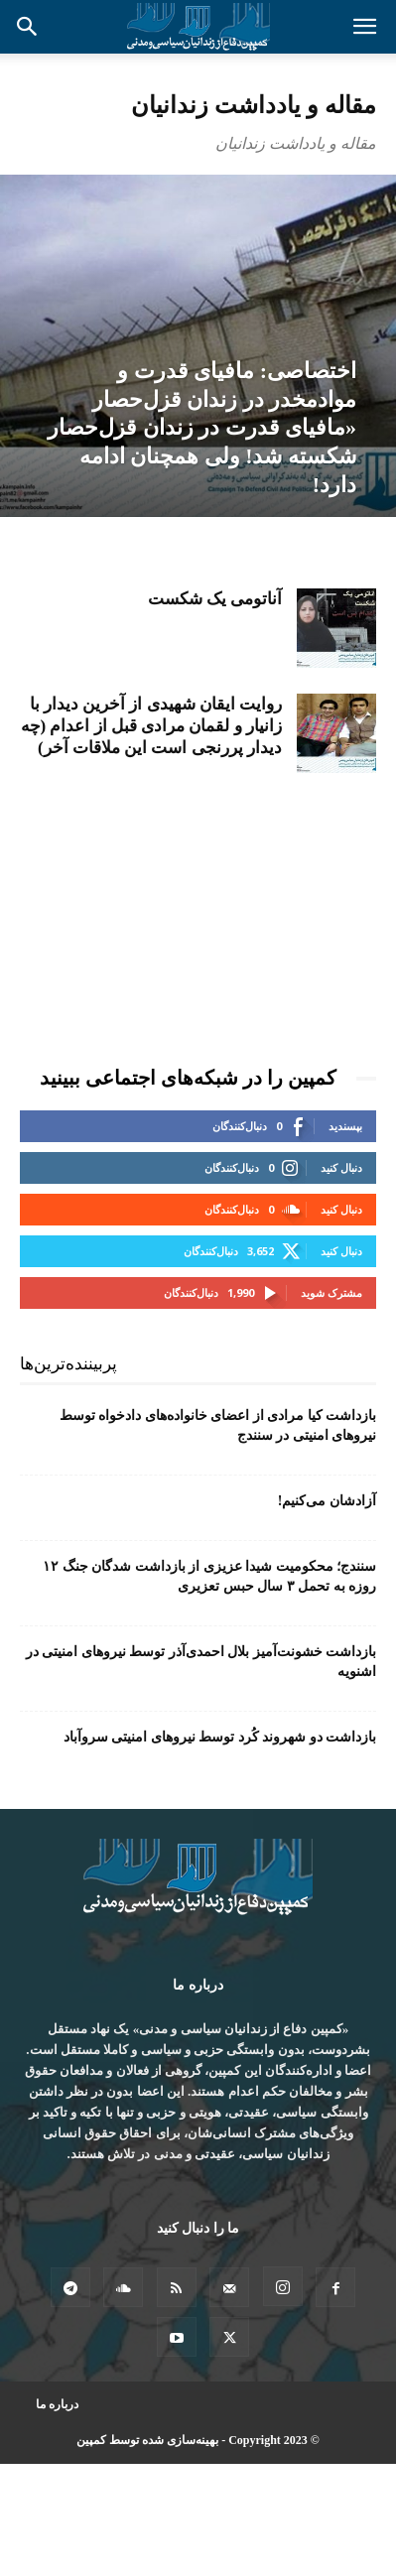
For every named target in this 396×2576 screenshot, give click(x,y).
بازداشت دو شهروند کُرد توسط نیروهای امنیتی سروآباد (220, 1737)
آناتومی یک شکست (215, 598)
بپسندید (345, 1125)
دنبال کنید (341, 1167)
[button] (364, 27)
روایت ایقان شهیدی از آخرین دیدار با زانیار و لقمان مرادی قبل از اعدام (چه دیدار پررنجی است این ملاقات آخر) (151, 726)
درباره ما (57, 2404)
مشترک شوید (331, 1292)
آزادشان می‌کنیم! (327, 1500)
